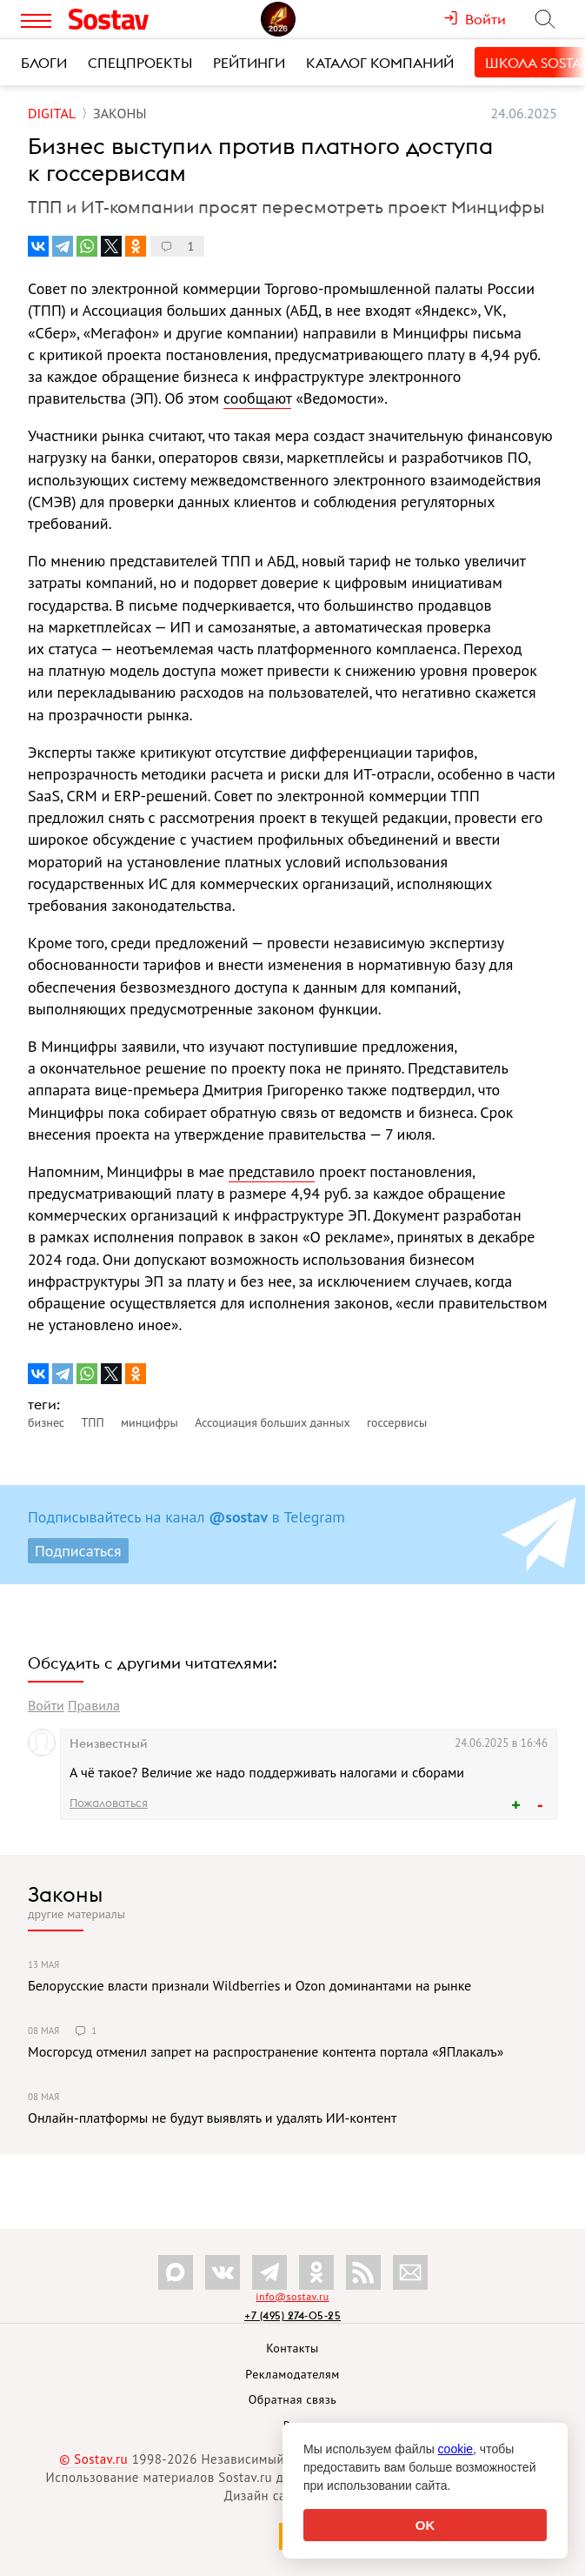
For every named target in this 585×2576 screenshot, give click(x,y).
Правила (94, 1705)
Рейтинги (249, 62)
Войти (46, 1705)
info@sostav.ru (292, 2296)
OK (425, 2525)
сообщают (257, 398)
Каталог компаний (380, 62)
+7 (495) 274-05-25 (292, 2315)
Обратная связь (293, 2399)
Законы (65, 1894)
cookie (455, 2449)
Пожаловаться (109, 1803)
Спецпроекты (140, 62)
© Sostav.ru (93, 2459)
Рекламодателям (292, 2374)
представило (272, 1171)
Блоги (44, 62)
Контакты (292, 2348)
